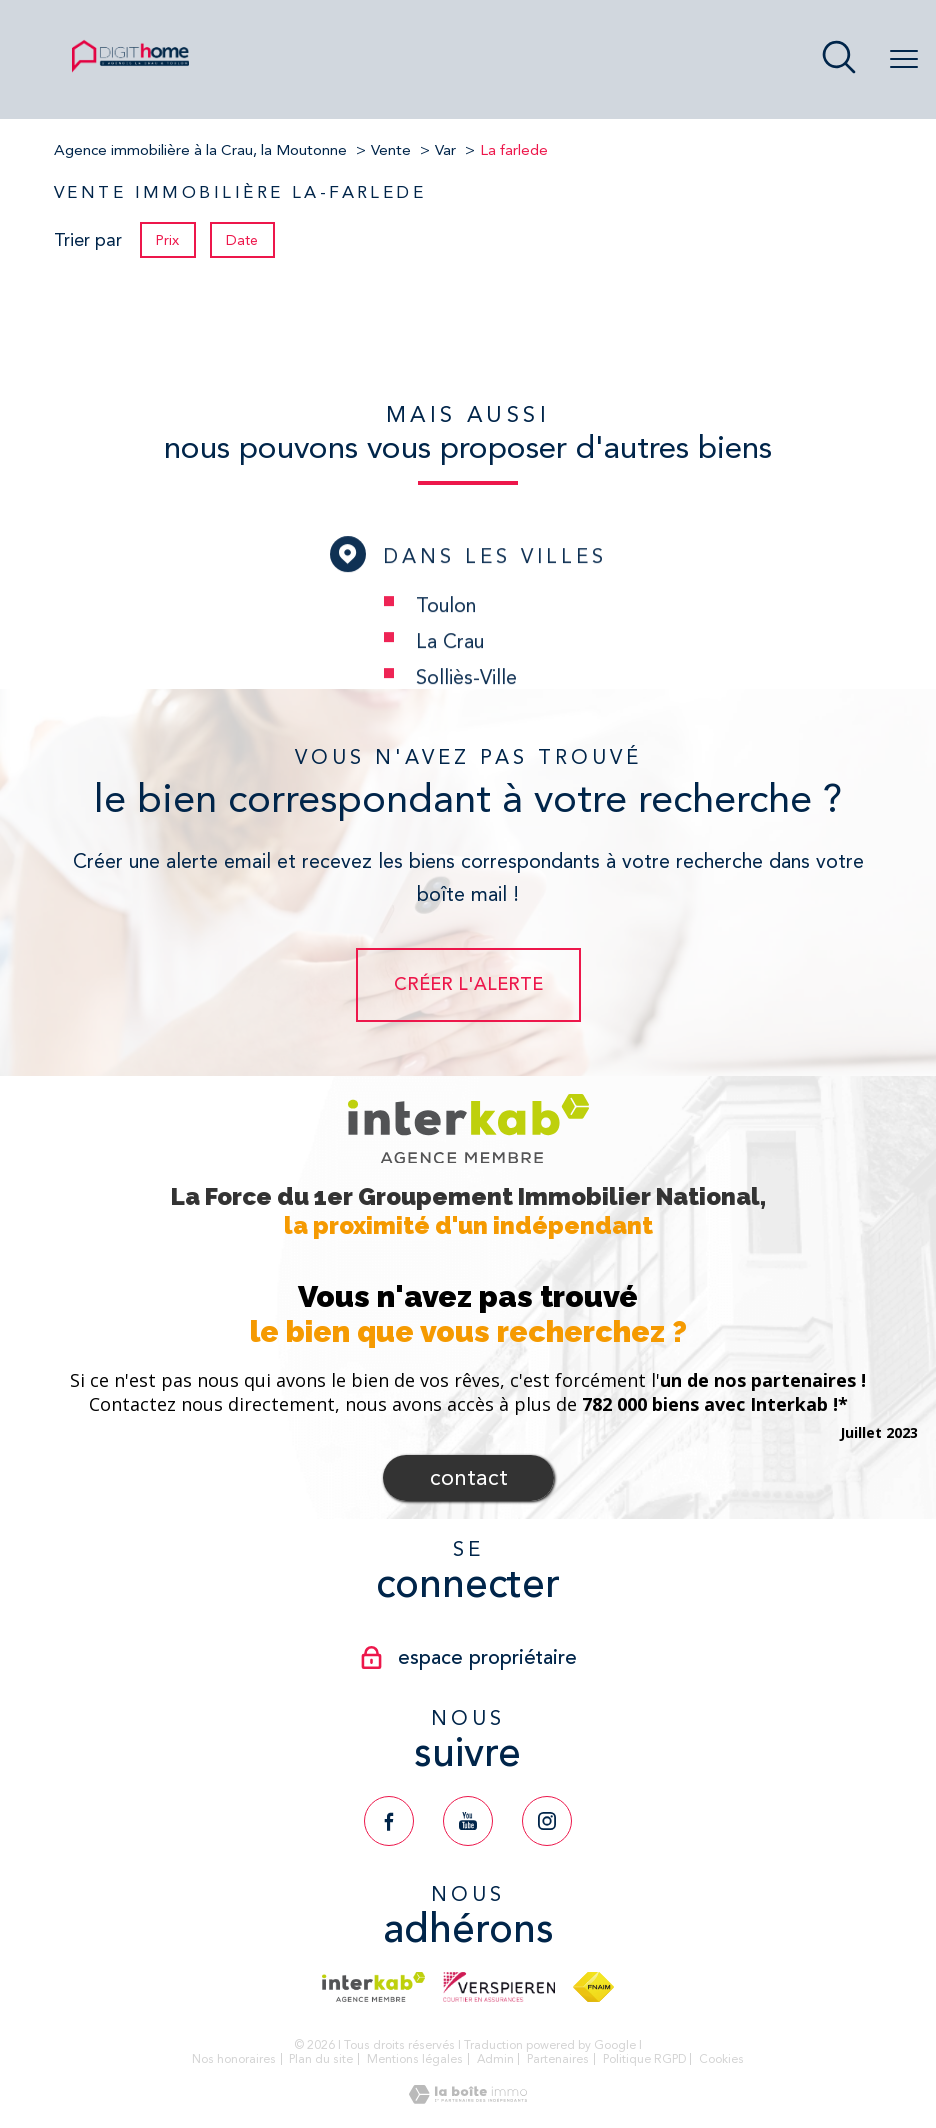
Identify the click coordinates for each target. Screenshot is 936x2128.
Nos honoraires (234, 2059)
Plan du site (321, 2059)
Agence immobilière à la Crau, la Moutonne (200, 150)
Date (243, 240)
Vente (391, 150)
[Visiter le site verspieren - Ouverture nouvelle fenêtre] (498, 1987)
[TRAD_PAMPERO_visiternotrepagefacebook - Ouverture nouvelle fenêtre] (389, 1821)
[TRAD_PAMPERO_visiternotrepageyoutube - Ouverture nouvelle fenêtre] (468, 1821)
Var (445, 150)
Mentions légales (415, 2059)
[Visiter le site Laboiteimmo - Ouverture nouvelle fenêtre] (468, 2098)
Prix (167, 240)
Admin (495, 2059)
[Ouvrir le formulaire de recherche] (839, 59)
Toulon (446, 656)
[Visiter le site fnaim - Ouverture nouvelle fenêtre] (593, 1987)
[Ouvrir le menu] (904, 60)
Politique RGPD (644, 2059)
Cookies (721, 2059)
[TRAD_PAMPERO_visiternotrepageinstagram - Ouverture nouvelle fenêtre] (547, 1821)
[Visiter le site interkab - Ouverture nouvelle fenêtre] (373, 1987)
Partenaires (558, 2059)
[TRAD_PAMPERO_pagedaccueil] (130, 70)
